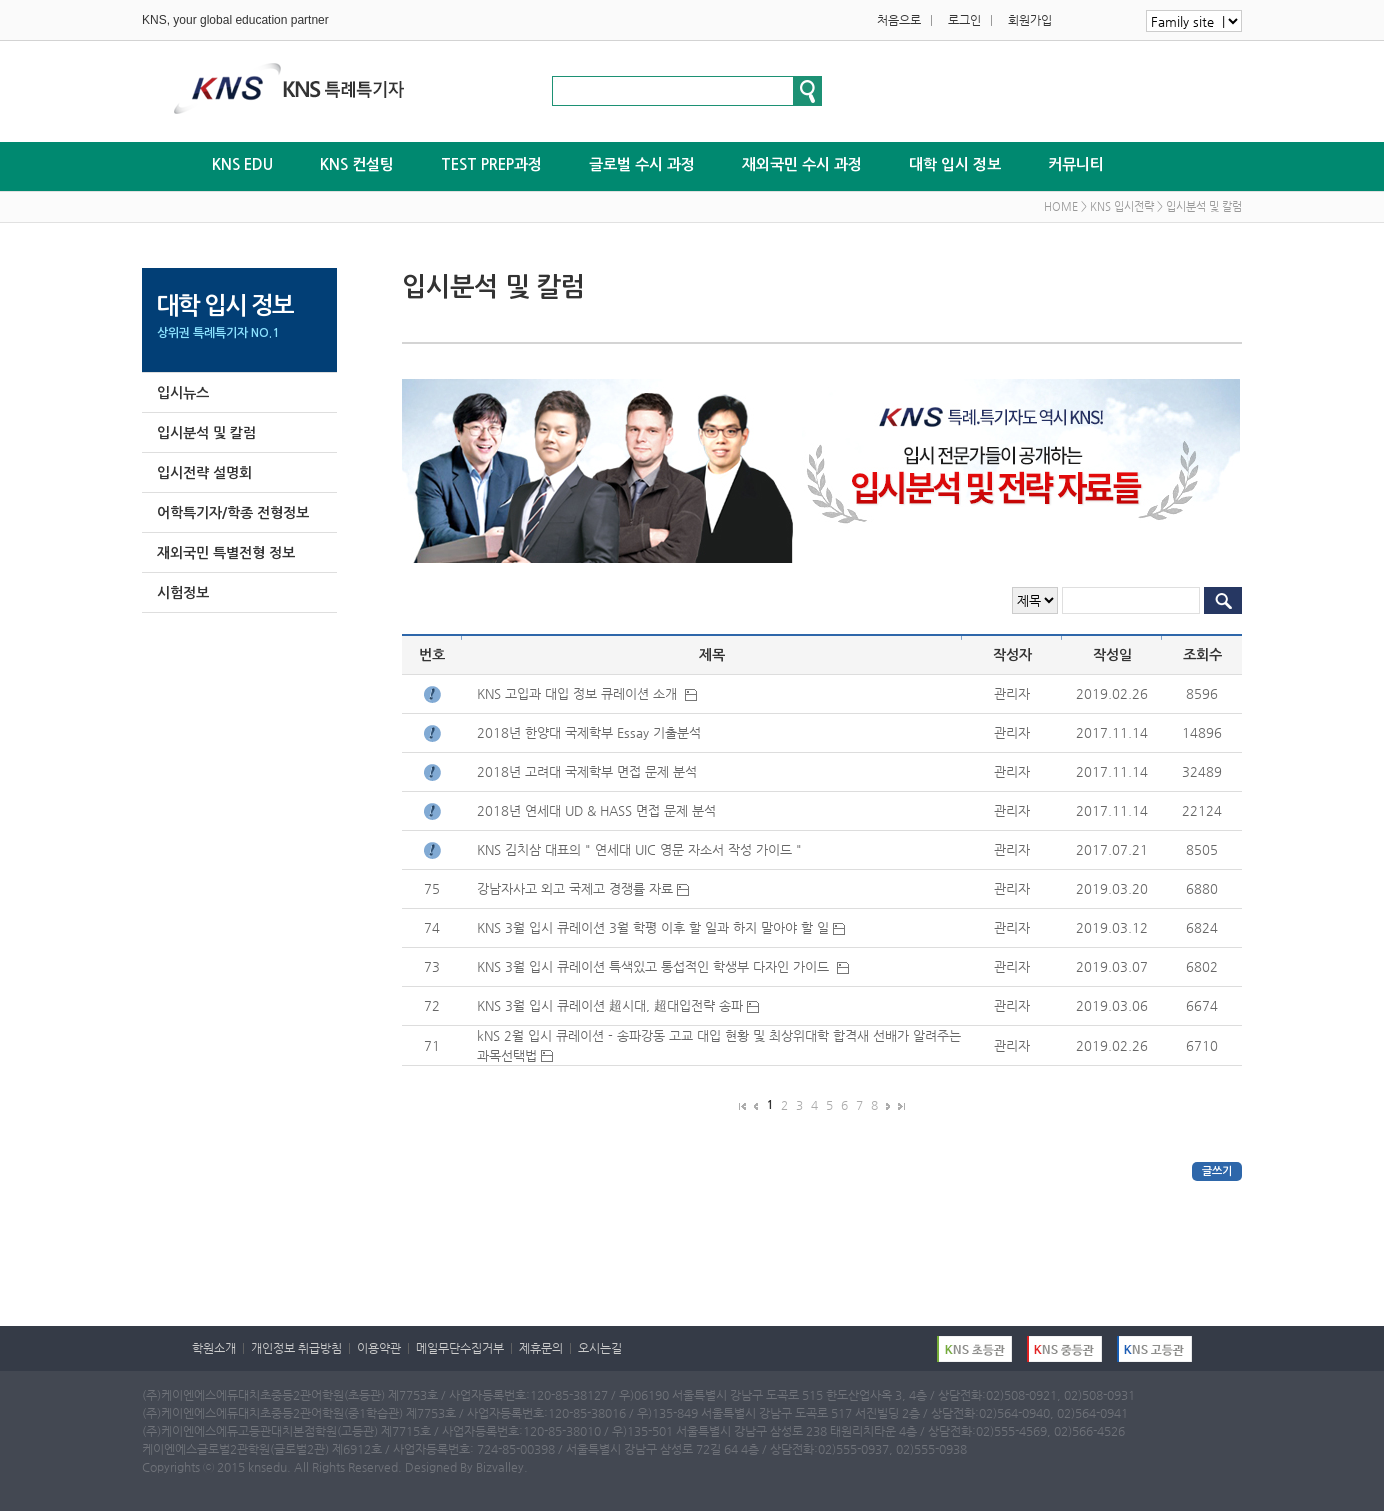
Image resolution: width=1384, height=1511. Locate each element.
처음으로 (899, 20)
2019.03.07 (1112, 966)
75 (432, 888)
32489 (1202, 771)
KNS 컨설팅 (357, 164)
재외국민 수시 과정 (802, 164)
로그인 (964, 20)
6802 (1202, 966)
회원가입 (1030, 20)
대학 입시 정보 (955, 164)
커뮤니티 (1076, 164)
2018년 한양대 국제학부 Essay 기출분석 (591, 732)
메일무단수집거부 (460, 1348)
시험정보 (183, 593)
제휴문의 (541, 1348)
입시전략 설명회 (204, 473)
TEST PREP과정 (491, 164)
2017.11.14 (1112, 732)
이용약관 (379, 1348)
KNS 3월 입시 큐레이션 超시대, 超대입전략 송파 (618, 1005)
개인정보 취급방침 (296, 1348)
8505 (1202, 849)
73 (432, 966)
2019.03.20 (1112, 888)
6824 (1202, 927)
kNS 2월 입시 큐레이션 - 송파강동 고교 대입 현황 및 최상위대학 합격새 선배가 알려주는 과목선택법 (719, 1045)
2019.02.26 (1112, 693)
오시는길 (600, 1348)
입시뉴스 (183, 393)
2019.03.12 (1112, 927)
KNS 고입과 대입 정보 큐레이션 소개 (587, 693)
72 (432, 1005)
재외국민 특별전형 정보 (226, 553)
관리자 (1012, 693)
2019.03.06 (1112, 1005)
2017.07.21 (1112, 849)
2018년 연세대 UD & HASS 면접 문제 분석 (598, 810)
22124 (1202, 810)
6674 (1202, 1005)
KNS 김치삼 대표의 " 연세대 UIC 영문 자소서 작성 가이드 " (641, 849)
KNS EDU (242, 164)
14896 (1202, 732)
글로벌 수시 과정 (642, 164)
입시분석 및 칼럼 (206, 433)
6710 (1202, 1045)
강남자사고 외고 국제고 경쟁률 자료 (583, 888)
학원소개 (214, 1348)
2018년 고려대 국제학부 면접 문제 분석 (589, 771)
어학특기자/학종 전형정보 (233, 513)
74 (432, 927)
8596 (1202, 693)
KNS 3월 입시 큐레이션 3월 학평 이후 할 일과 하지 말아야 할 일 (661, 927)
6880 (1202, 888)
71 (432, 1045)
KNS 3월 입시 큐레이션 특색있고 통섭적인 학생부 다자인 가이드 (663, 966)
